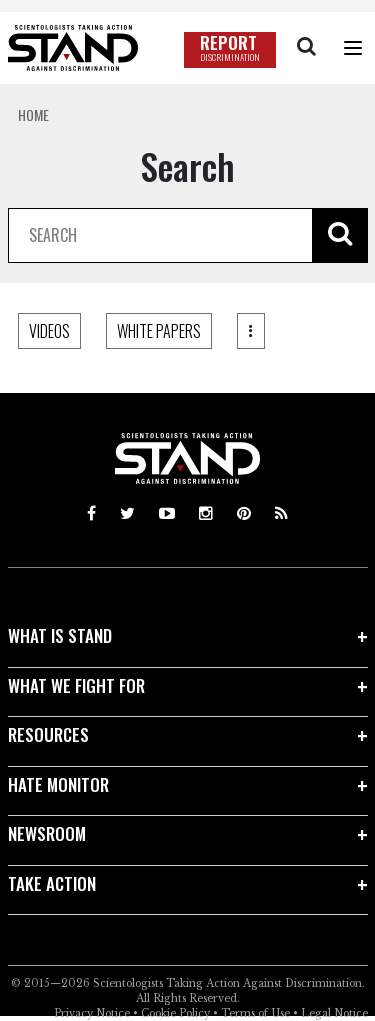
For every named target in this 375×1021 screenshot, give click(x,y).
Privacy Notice (92, 1013)
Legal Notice (334, 1013)
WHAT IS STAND (60, 635)
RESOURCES (48, 734)
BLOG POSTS (132, 331)
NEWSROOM (47, 833)
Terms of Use (255, 1013)
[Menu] (353, 48)
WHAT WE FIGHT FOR (76, 685)
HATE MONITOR (58, 784)
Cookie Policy (175, 1013)
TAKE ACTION (52, 883)
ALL (39, 331)
